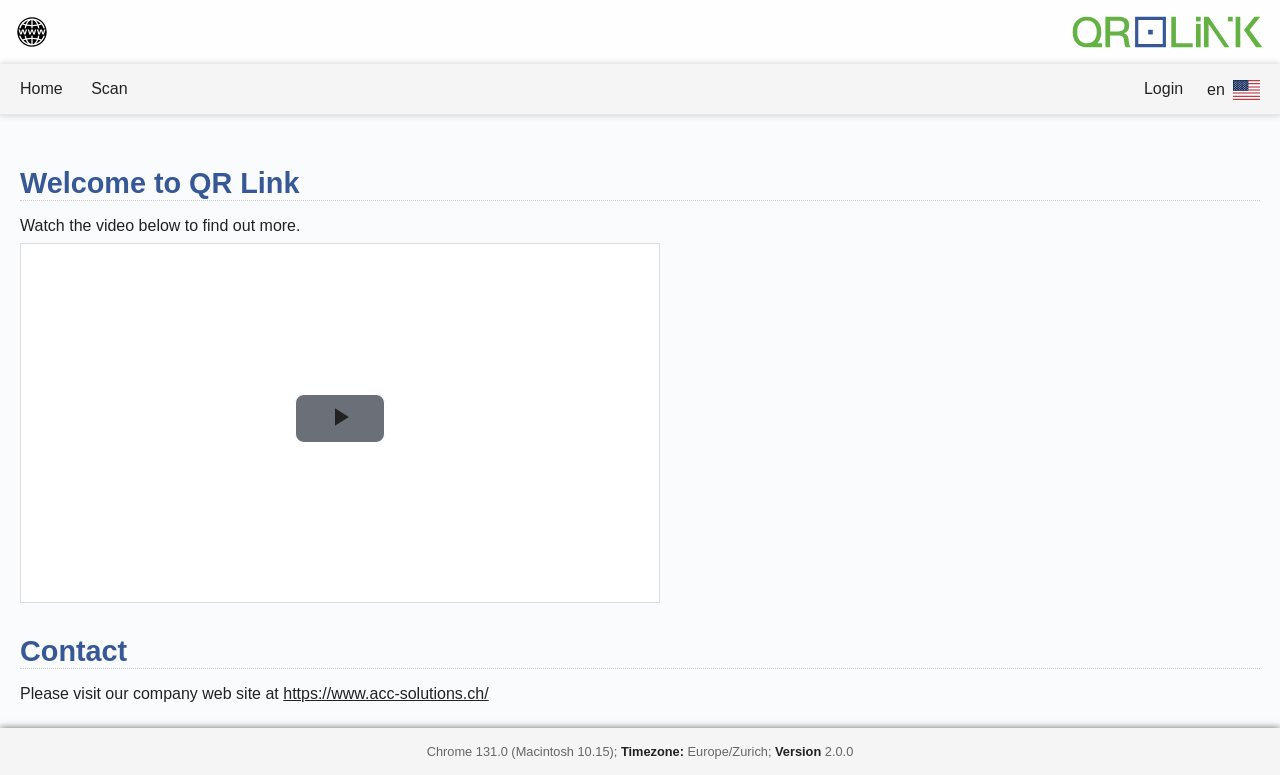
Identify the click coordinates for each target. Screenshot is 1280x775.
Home (41, 88)
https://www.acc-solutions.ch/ (385, 693)
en (1233, 90)
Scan (109, 88)
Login (1163, 88)
